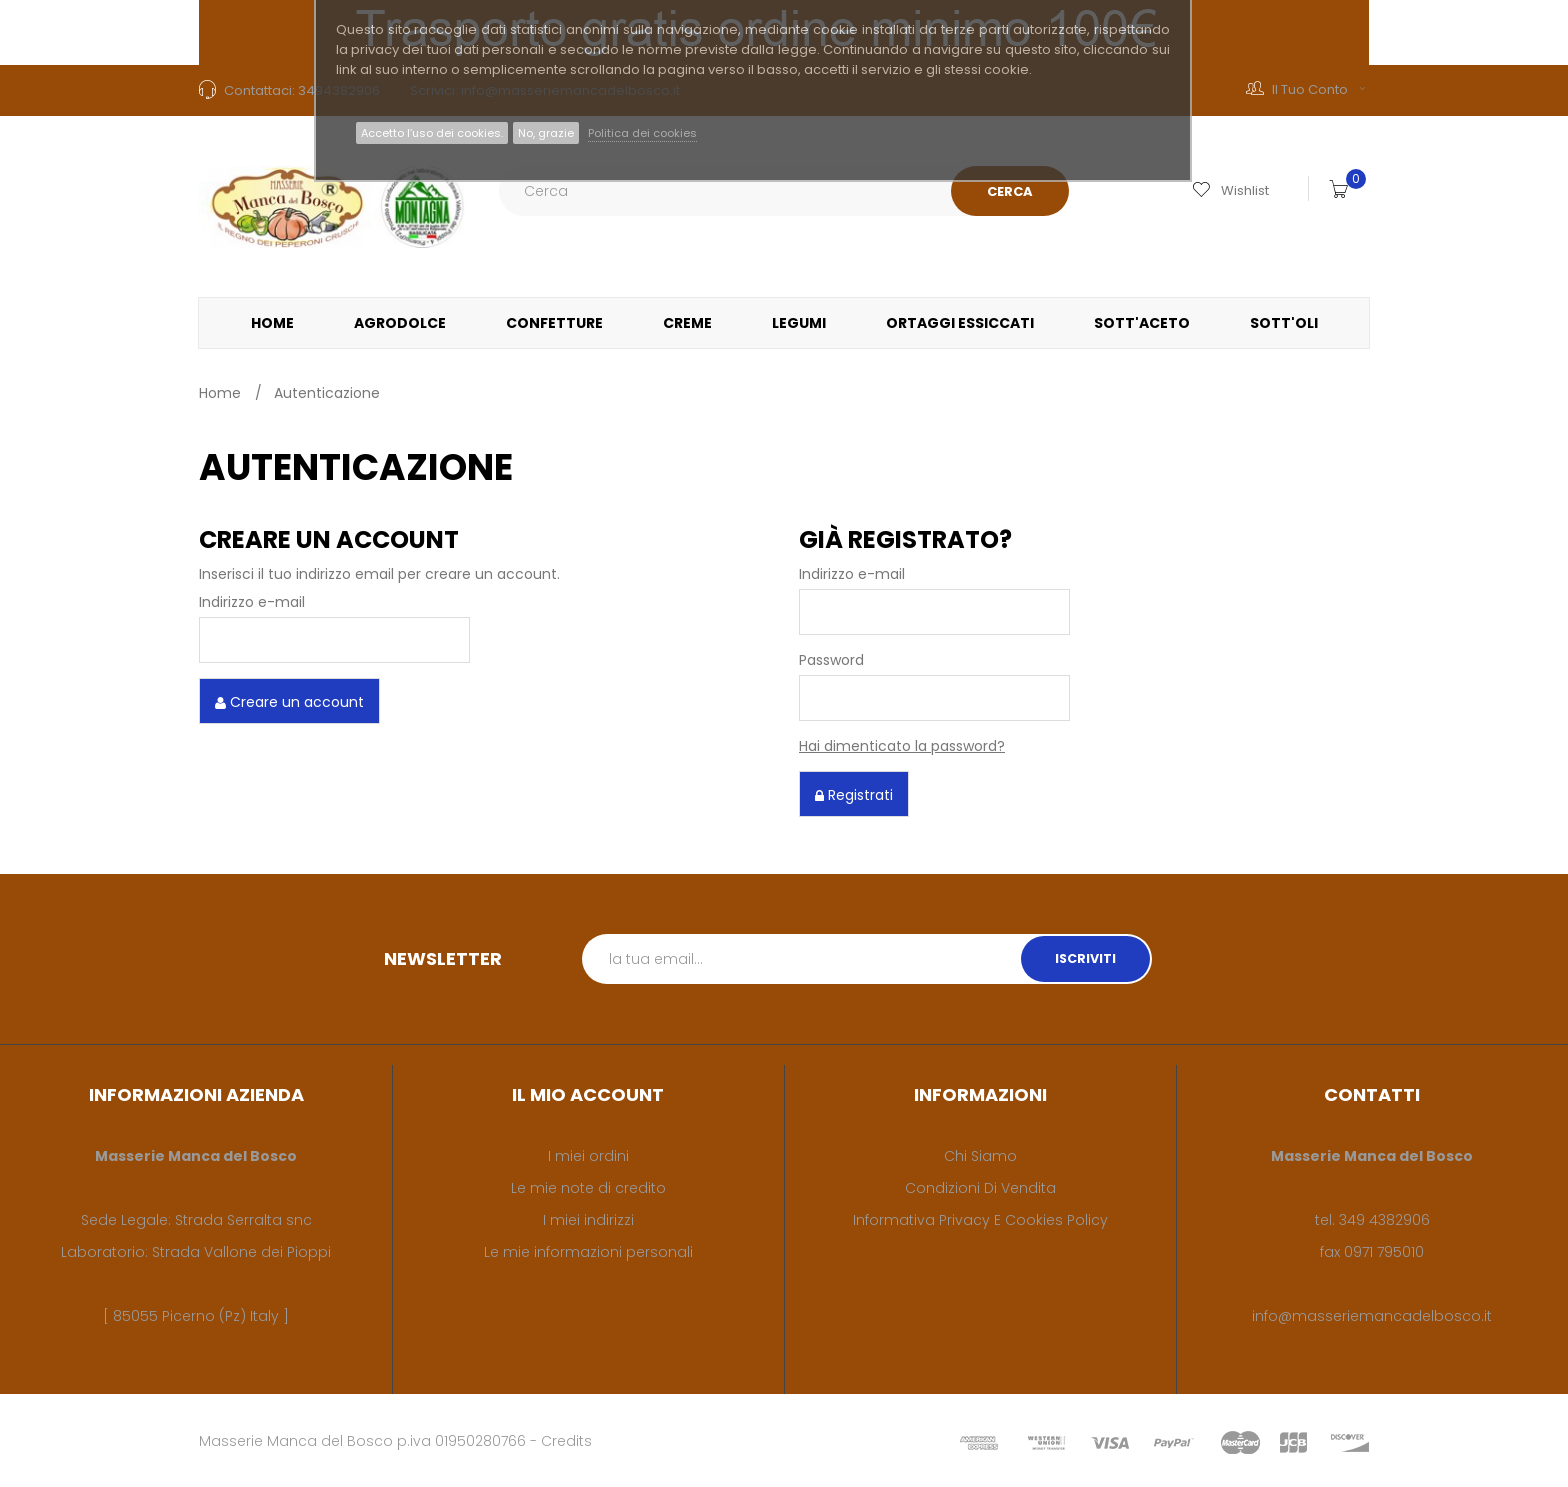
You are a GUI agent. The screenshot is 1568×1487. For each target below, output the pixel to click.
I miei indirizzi (588, 1220)
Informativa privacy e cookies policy (980, 1220)
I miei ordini (588, 1156)
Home (220, 393)
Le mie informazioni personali (588, 1252)
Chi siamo (980, 1156)
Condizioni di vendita (980, 1188)
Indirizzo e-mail (252, 602)
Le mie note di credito (588, 1188)
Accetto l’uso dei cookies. (432, 133)
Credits (566, 1441)
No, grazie (546, 133)
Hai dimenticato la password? (902, 746)
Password (831, 660)
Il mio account (588, 1094)
